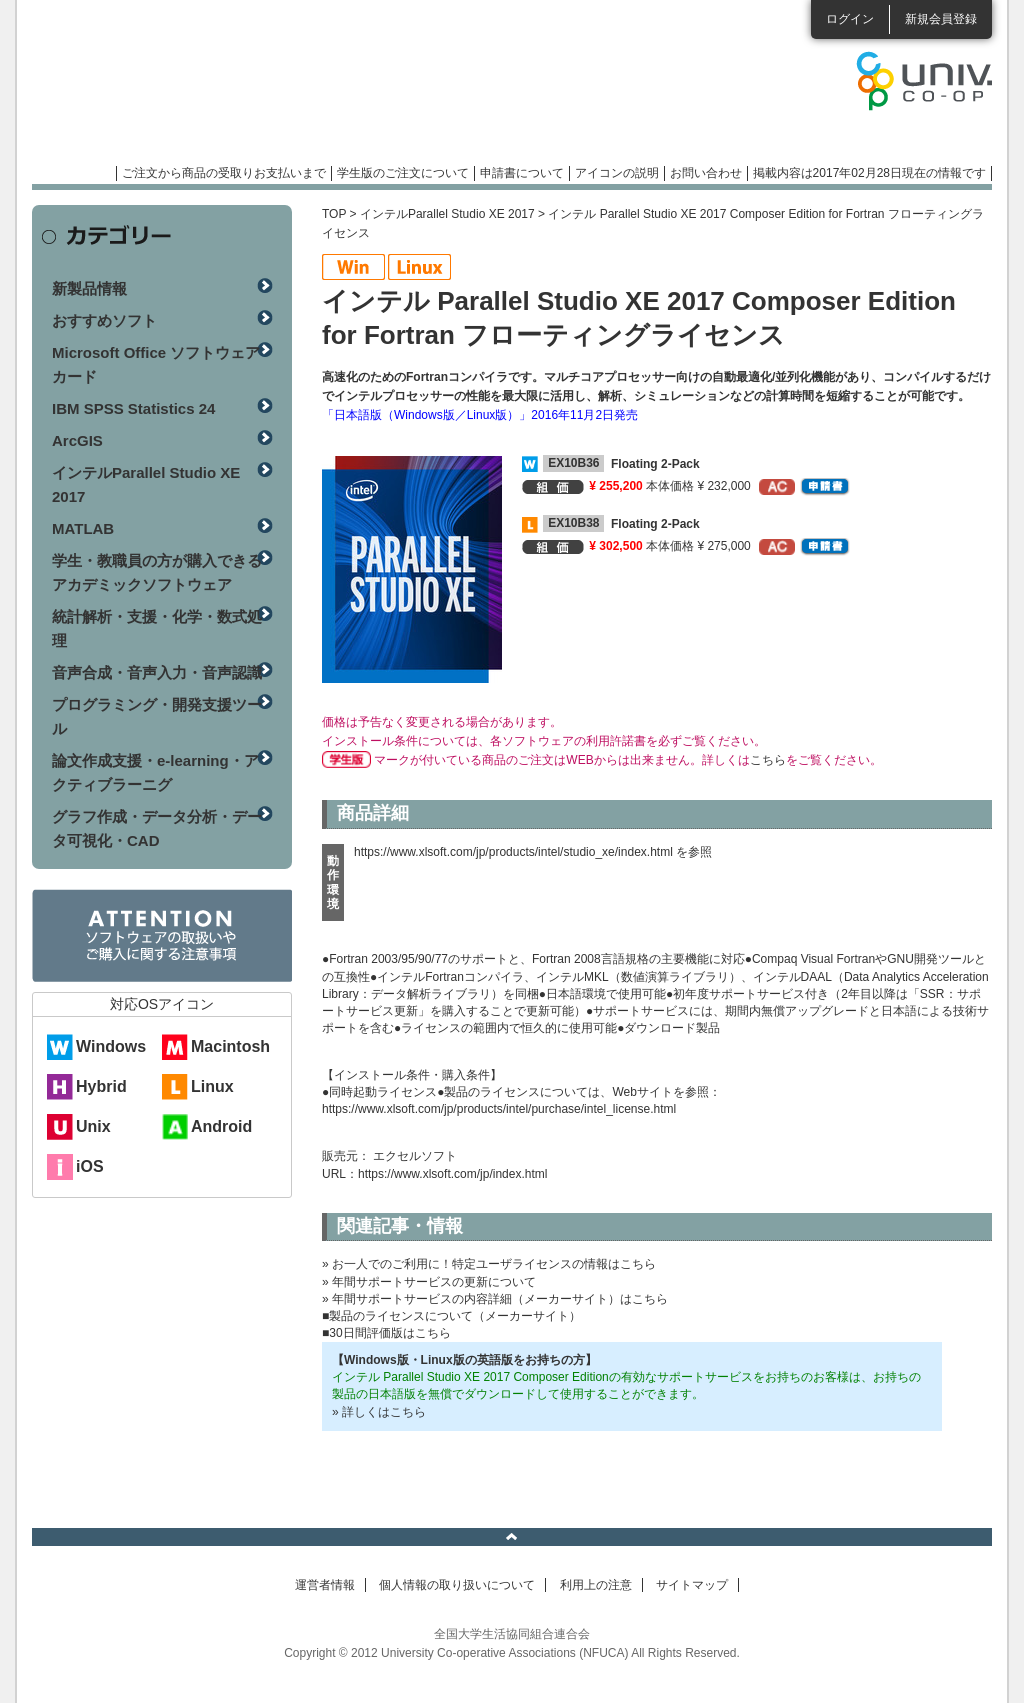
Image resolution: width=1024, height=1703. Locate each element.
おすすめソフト (104, 320)
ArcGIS (77, 440)
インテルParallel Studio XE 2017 (447, 214)
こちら (768, 760)
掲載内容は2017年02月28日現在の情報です (869, 173)
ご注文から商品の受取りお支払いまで (224, 173)
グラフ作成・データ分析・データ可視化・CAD (157, 828)
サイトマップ (692, 1585)
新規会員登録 (941, 19)
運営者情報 (325, 1585)
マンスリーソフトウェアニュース (244, 90)
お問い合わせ (706, 173)
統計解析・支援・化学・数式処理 (157, 628)
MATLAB (83, 528)
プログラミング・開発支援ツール (157, 716)
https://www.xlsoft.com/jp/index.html (452, 1174)
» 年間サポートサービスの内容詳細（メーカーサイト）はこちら (495, 1299)
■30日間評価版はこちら (386, 1333)
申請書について (522, 173)
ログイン (850, 19)
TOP (334, 214)
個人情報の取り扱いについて (457, 1585)
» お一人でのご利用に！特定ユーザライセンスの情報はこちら (489, 1264)
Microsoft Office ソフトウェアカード (156, 364)
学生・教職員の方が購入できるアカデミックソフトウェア (157, 572)
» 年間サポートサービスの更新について (429, 1282)
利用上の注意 (596, 1585)
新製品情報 (89, 288)
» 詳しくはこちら (379, 1412)
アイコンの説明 (617, 173)
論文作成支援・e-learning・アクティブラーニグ (155, 772)
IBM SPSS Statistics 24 (133, 408)
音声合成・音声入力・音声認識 (157, 672)
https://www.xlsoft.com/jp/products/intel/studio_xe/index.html (513, 852)
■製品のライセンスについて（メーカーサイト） (451, 1316)
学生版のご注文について (403, 173)
